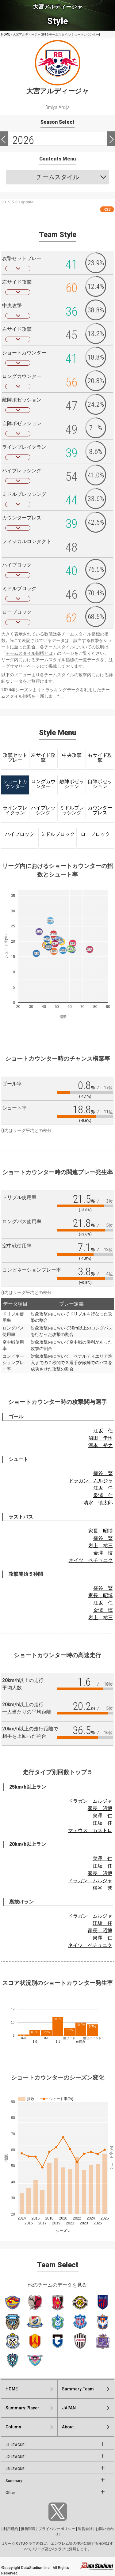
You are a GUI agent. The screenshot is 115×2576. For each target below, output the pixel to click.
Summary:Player (22, 2407)
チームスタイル (57, 177)
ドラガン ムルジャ (91, 1481)
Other (10, 2493)
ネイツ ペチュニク (91, 1560)
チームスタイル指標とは (29, 653)
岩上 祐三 (100, 1545)
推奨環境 (28, 2529)
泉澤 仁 (103, 1495)
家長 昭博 (100, 1531)
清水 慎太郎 (98, 1503)
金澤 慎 (103, 1553)
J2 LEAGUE (15, 2457)
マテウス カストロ (90, 1830)
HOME (5, 34)
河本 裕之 (100, 1445)
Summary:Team (78, 2388)
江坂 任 (103, 1431)
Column (13, 2426)
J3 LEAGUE (15, 2469)
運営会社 (85, 2529)
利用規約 (10, 2529)
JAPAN (69, 2407)
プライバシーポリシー (56, 2529)
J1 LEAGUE (15, 2445)
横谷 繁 (103, 1473)
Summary (14, 2481)
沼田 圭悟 (100, 1438)
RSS (107, 209)
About (68, 2426)
